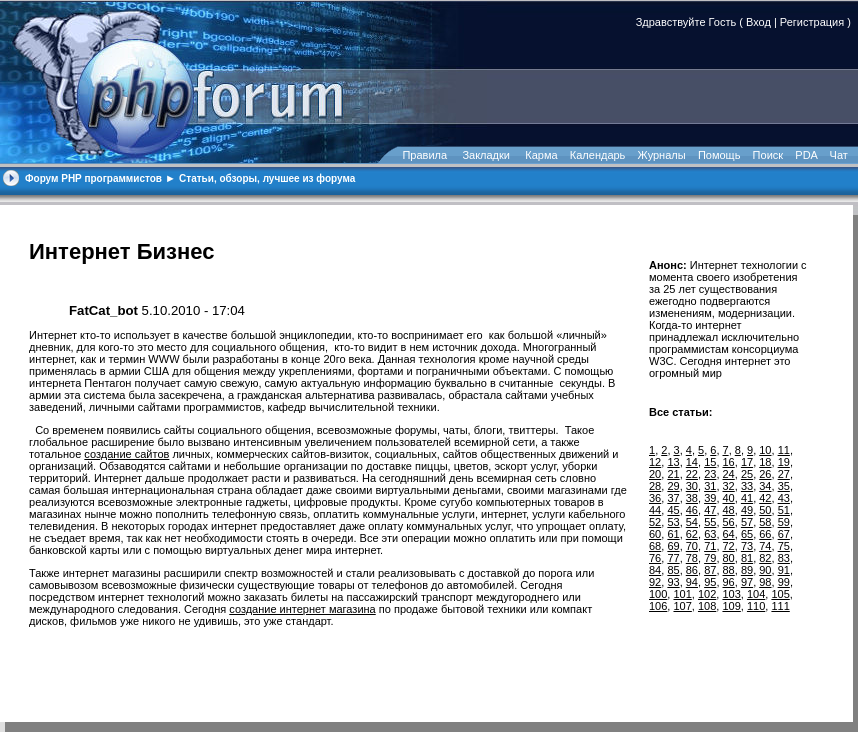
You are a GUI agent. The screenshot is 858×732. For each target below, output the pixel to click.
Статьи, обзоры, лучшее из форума (267, 178)
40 (729, 498)
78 (692, 558)
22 (692, 474)
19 (784, 462)
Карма (541, 155)
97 (747, 582)
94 (692, 582)
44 (655, 510)
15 (710, 462)
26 (765, 474)
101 (682, 594)
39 (710, 498)
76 (655, 558)
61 (673, 534)
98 (765, 582)
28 (655, 486)
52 (655, 522)
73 (747, 546)
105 (780, 594)
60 (655, 534)
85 (673, 570)
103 (731, 594)
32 (729, 486)
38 (692, 498)
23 (710, 474)
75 (784, 546)
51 (784, 510)
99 (784, 582)
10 (765, 450)
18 (765, 462)
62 (692, 534)
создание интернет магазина (302, 609)
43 (784, 498)
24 (729, 474)
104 (756, 594)
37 (673, 498)
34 (765, 486)
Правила (424, 155)
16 (729, 462)
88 (729, 570)
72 (729, 546)
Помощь (719, 155)
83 (784, 558)
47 (710, 510)
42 (765, 498)
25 (747, 474)
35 (784, 486)
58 (765, 522)
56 (729, 522)
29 (673, 486)
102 (707, 594)
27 (784, 474)
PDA (806, 155)
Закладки (486, 155)
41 (747, 498)
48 (729, 510)
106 (658, 606)
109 (731, 606)
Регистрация (812, 22)
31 (710, 486)
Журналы (662, 155)
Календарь (598, 155)
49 (747, 510)
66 (765, 534)
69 (673, 546)
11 (784, 450)
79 (710, 558)
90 (765, 570)
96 (729, 582)
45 (673, 510)
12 (655, 462)
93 (673, 582)
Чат (837, 155)
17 (747, 462)
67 (784, 534)
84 (655, 570)
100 (658, 594)
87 (710, 570)
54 (692, 522)
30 (692, 486)
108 (707, 606)
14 (692, 462)
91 (784, 570)
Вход (758, 22)
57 (747, 522)
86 (692, 570)
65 (747, 534)
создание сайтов (126, 454)
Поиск (768, 155)
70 (692, 546)
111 (780, 606)
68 (655, 546)
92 (655, 582)
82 (765, 558)
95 (710, 582)
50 (765, 510)
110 (756, 606)
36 (655, 498)
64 (729, 534)
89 (747, 570)
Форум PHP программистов (93, 178)
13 (673, 462)
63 (710, 534)
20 (655, 474)
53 (673, 522)
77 (673, 558)
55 (710, 522)
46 (692, 510)
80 (729, 558)
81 (747, 558)
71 (710, 546)
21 (673, 474)
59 (784, 522)
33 (747, 486)
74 (765, 546)
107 (682, 606)
